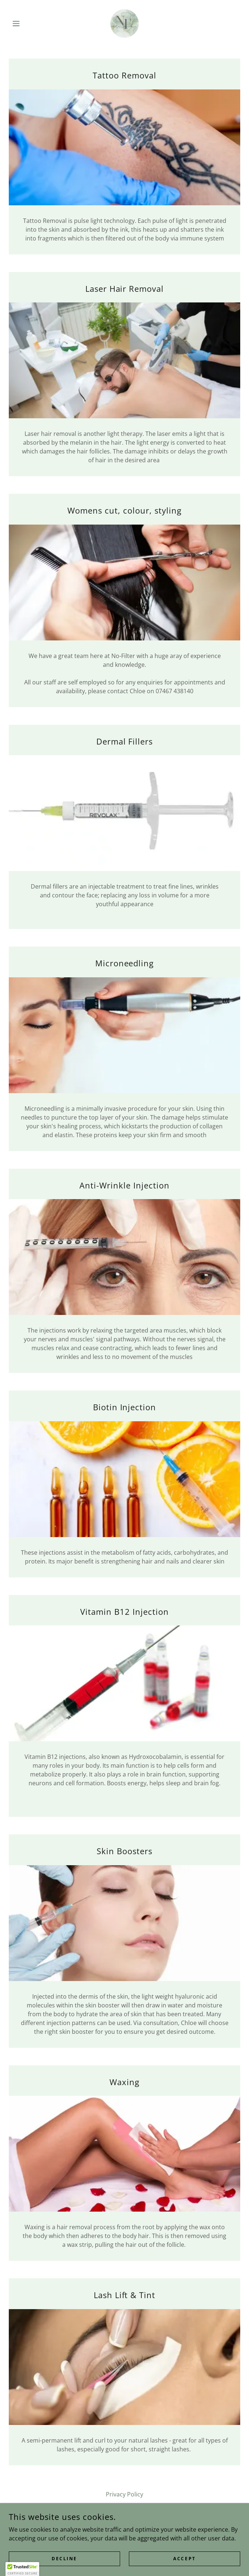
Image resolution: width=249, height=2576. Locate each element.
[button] (26, 23)
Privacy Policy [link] (124, 2494)
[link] (124, 23)
